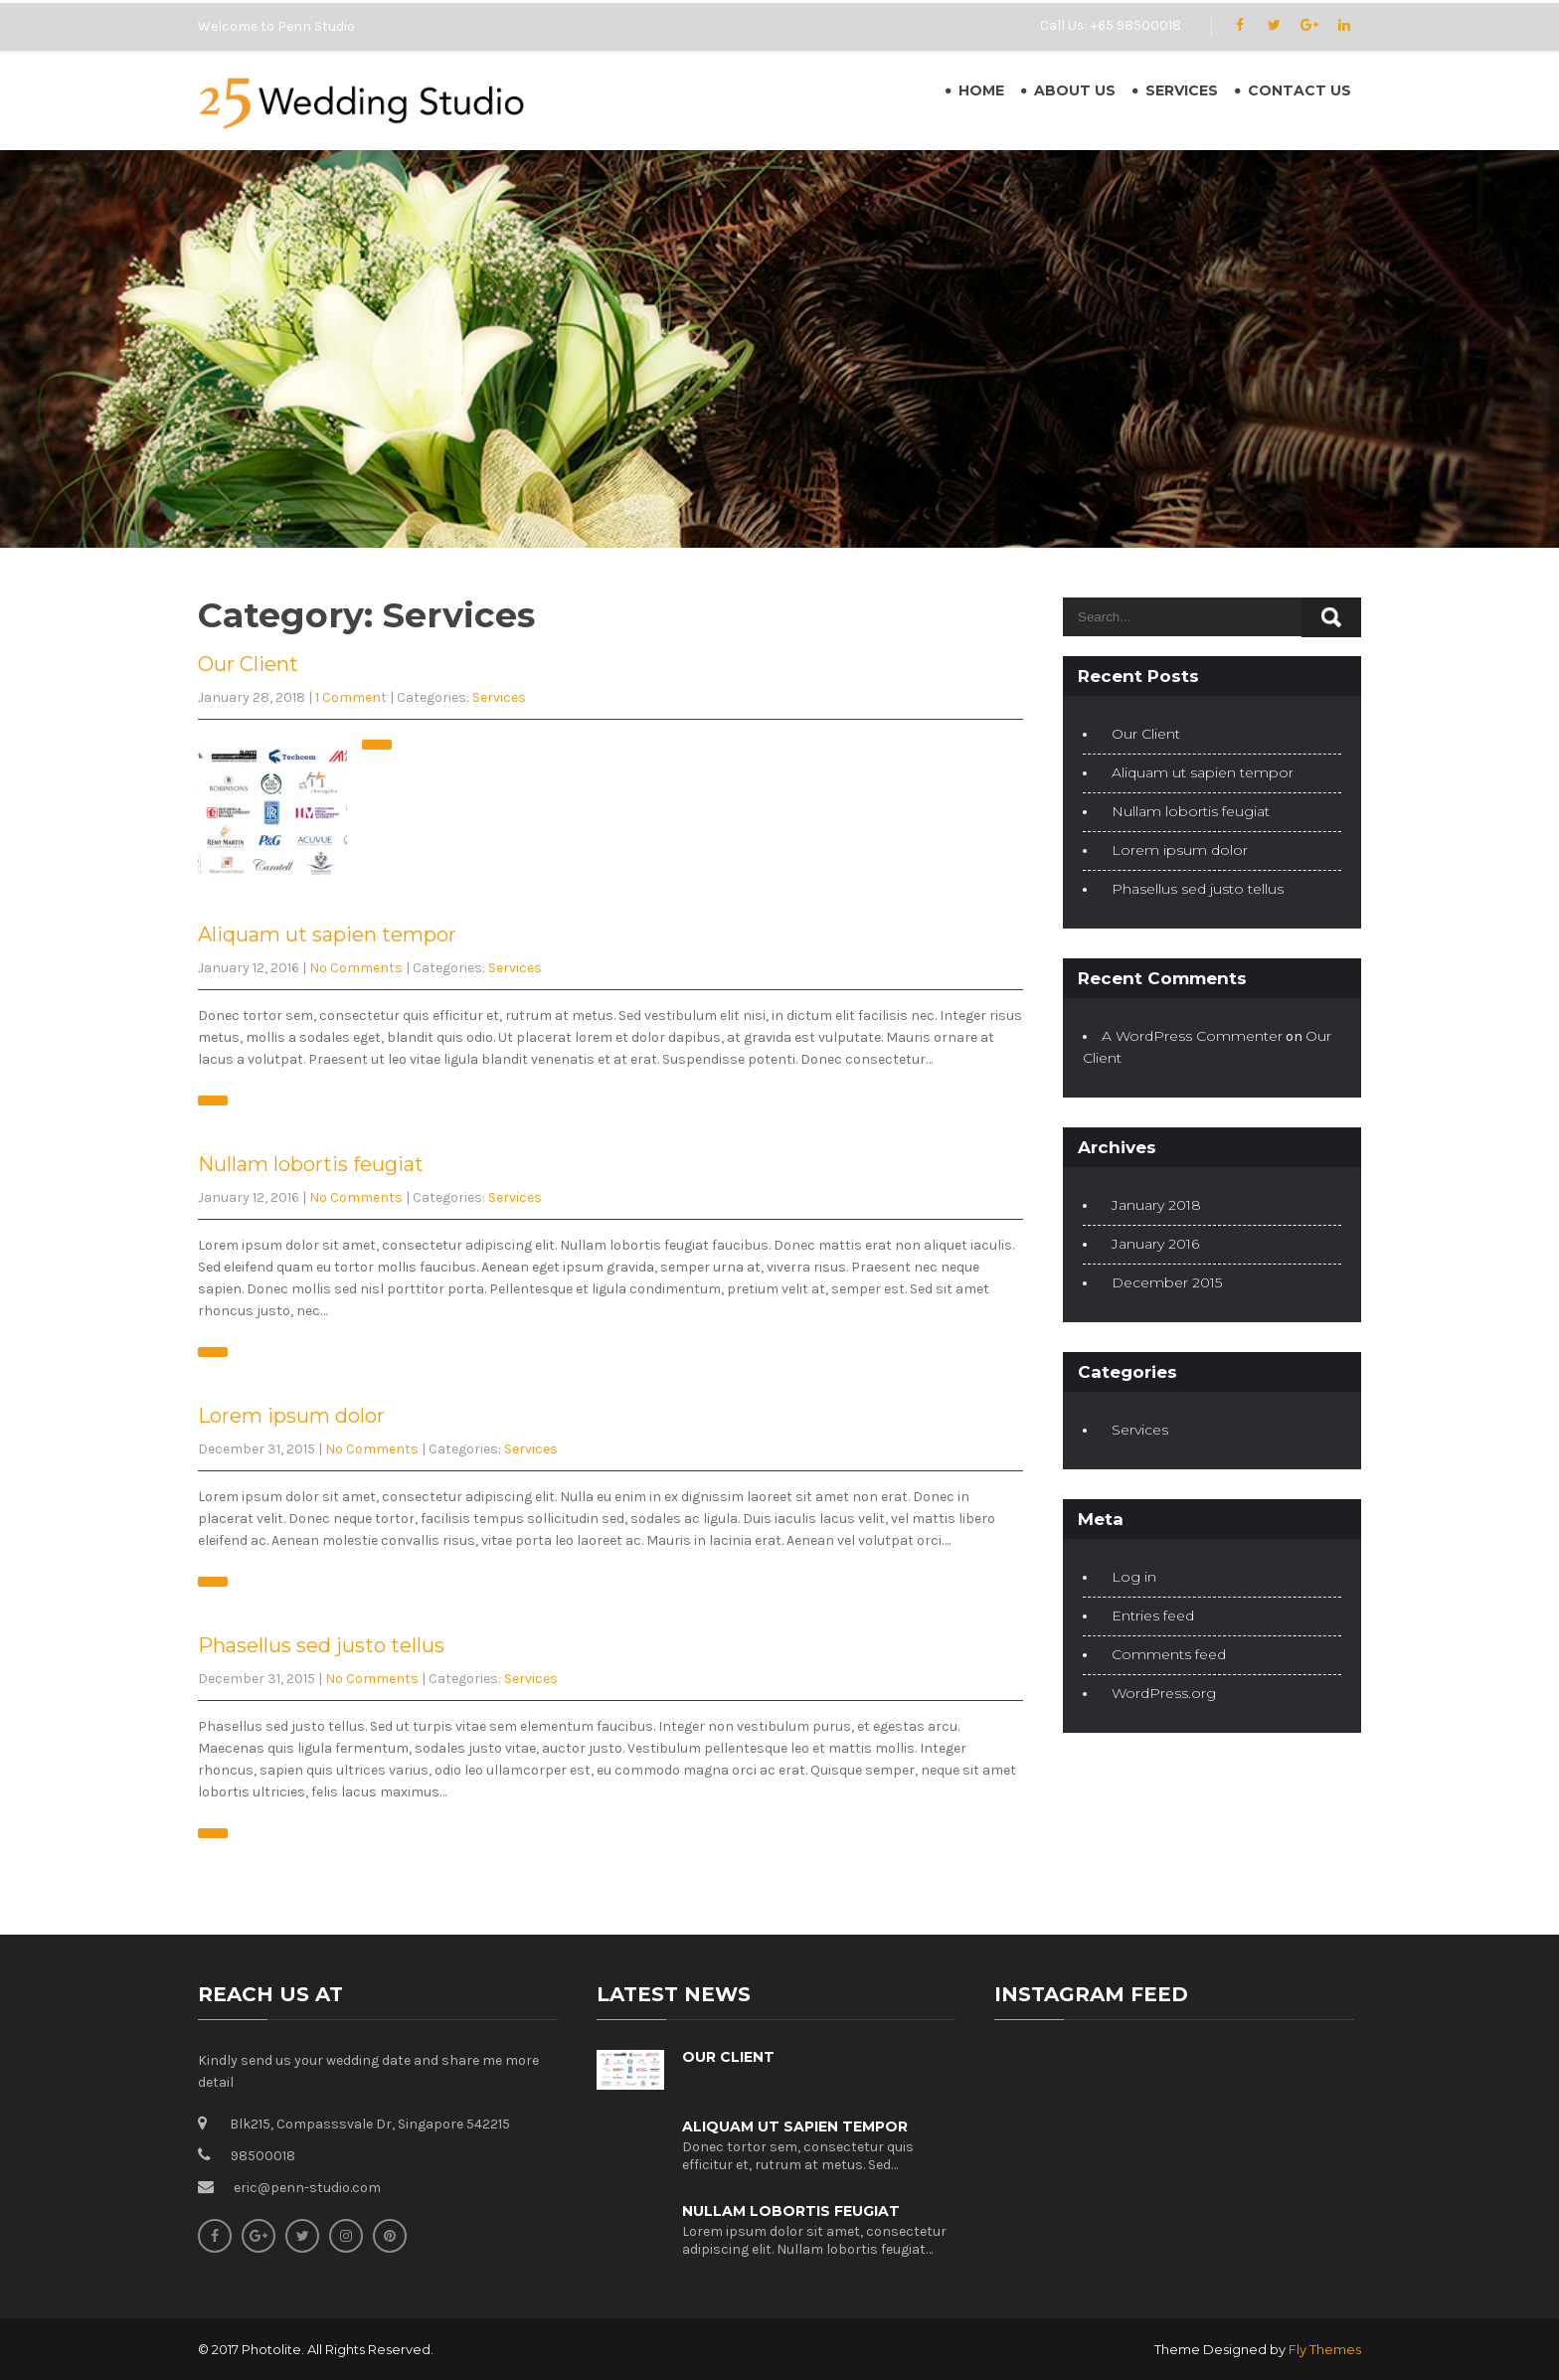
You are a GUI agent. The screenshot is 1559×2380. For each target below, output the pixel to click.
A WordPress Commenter (1192, 1036)
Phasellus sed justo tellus (321, 1645)
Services (1181, 90)
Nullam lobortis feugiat (311, 1164)
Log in (1134, 1577)
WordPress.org (1164, 1693)
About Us (1075, 90)
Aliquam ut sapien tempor (327, 934)
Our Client (248, 664)
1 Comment (351, 697)
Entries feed (1153, 1615)
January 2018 (1156, 1205)
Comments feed (1169, 1654)
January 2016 (1155, 1244)
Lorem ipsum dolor (291, 1416)
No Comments (356, 967)
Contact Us (1299, 90)
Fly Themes (1325, 2349)
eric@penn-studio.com (307, 2187)
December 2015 (1167, 1282)
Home (981, 90)
